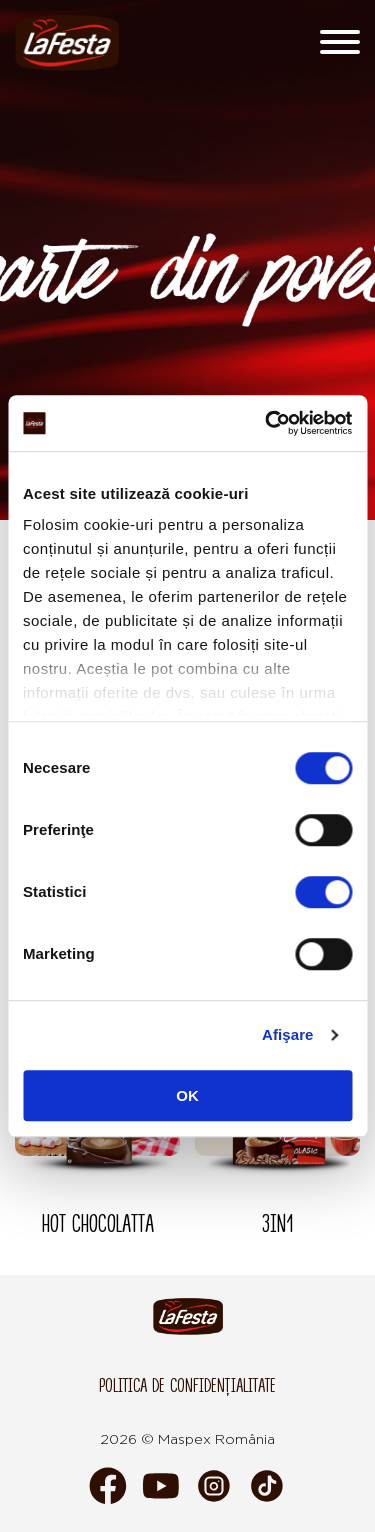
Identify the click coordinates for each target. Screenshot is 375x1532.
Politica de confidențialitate (187, 1385)
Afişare (288, 1034)
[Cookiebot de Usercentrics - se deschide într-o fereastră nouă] (267, 423)
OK (187, 1095)
